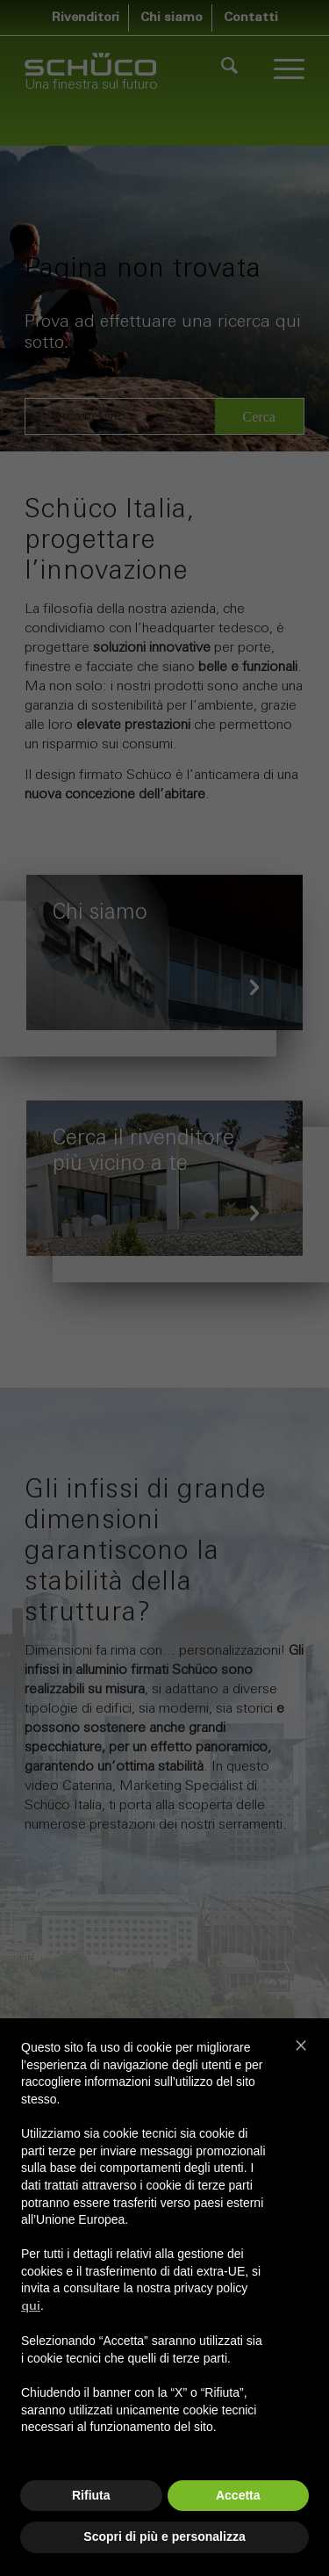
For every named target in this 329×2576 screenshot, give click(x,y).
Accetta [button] (238, 2495)
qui (30, 2306)
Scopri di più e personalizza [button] (164, 2536)
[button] (301, 2045)
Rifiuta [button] (91, 2495)
